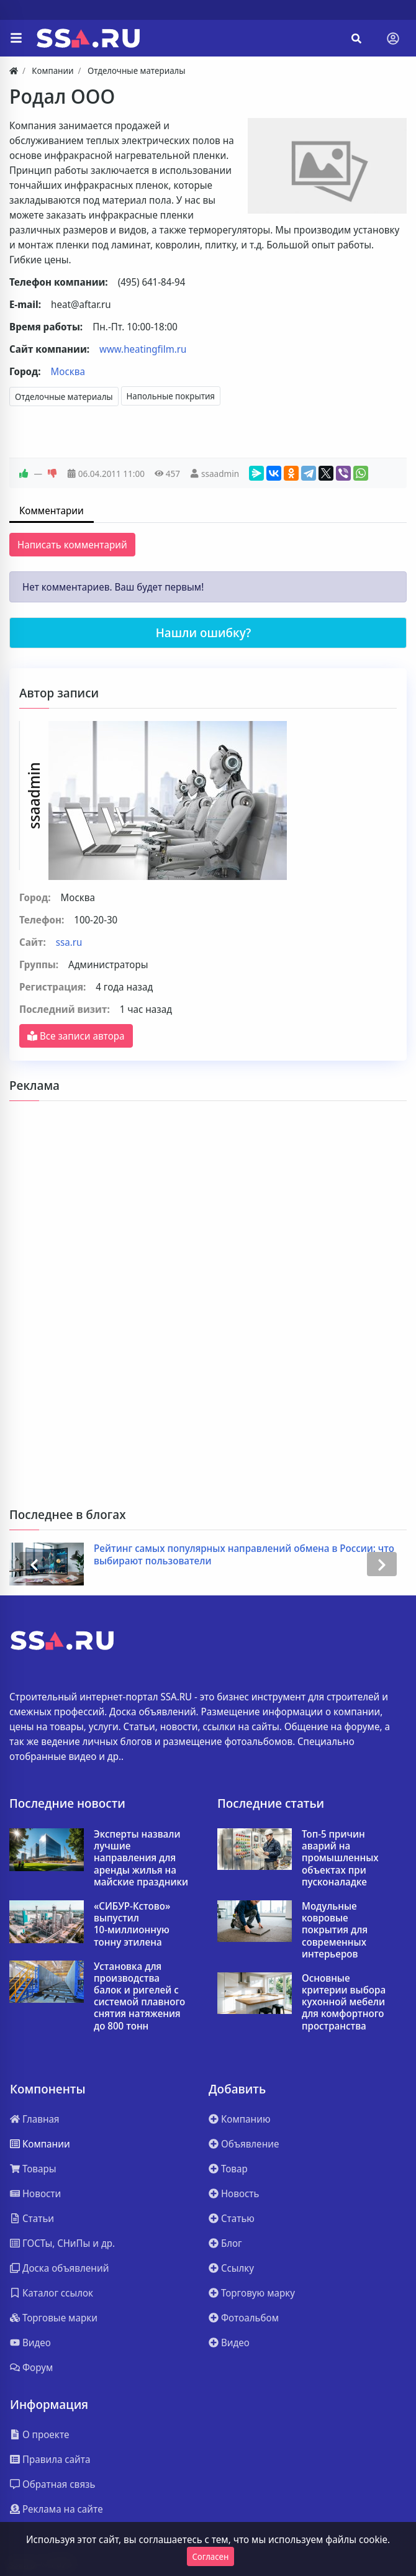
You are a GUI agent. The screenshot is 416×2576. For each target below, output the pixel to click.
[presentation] (34, 1564)
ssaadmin (220, 473)
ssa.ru (69, 942)
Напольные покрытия (171, 396)
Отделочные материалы (64, 396)
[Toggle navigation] (393, 38)
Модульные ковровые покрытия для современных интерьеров (335, 1930)
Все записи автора (76, 1036)
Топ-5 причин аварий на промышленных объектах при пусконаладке (340, 1858)
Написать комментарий (72, 544)
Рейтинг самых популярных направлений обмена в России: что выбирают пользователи (245, 1554)
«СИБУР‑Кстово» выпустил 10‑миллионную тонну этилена (132, 1924)
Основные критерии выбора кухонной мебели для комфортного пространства (344, 2002)
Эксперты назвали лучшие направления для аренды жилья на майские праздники (141, 1858)
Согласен (210, 2556)
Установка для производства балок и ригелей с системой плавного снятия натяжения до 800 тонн (139, 1996)
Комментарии (51, 510)
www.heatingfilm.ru (142, 349)
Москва (68, 371)
